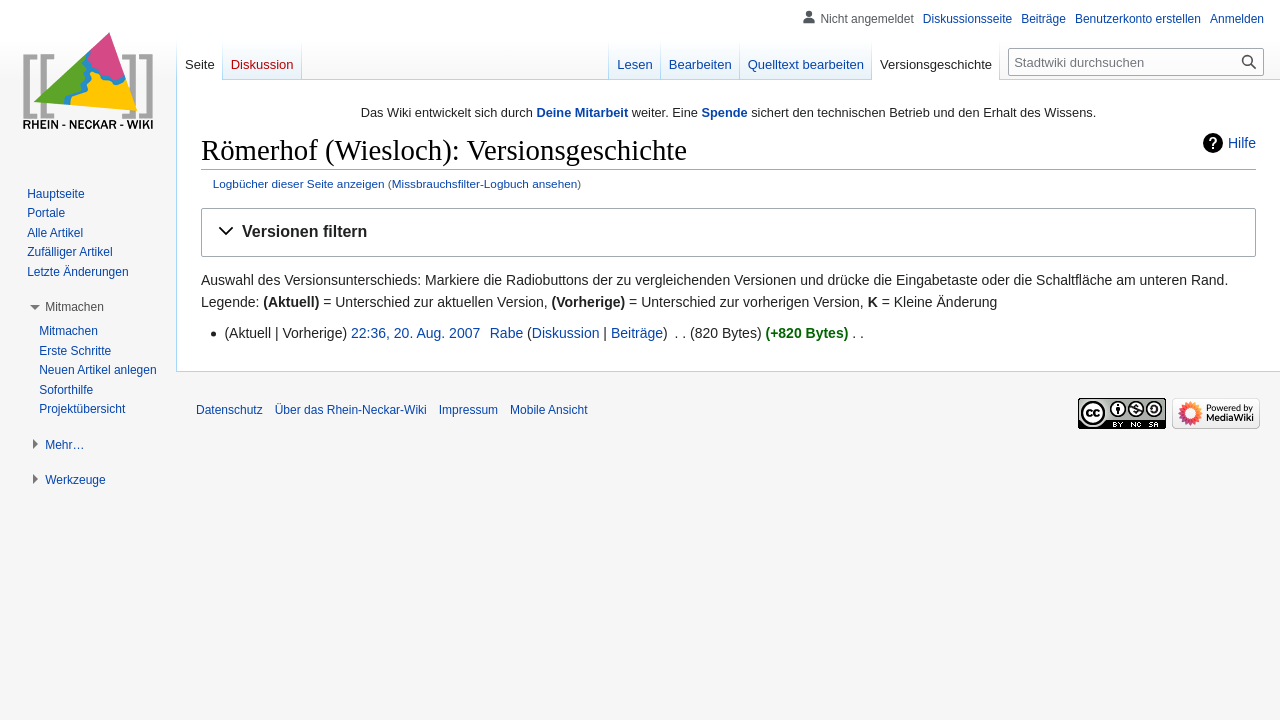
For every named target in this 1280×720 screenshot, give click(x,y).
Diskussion (566, 333)
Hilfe (1242, 143)
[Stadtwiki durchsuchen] (1136, 62)
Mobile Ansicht (548, 410)
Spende (724, 112)
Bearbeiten (700, 64)
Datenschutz (229, 410)
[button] (728, 232)
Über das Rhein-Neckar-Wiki (351, 410)
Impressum (468, 410)
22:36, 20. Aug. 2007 (415, 333)
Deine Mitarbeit (582, 112)
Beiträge (637, 333)
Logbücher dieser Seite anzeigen (299, 183)
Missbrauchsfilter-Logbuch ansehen (485, 183)
